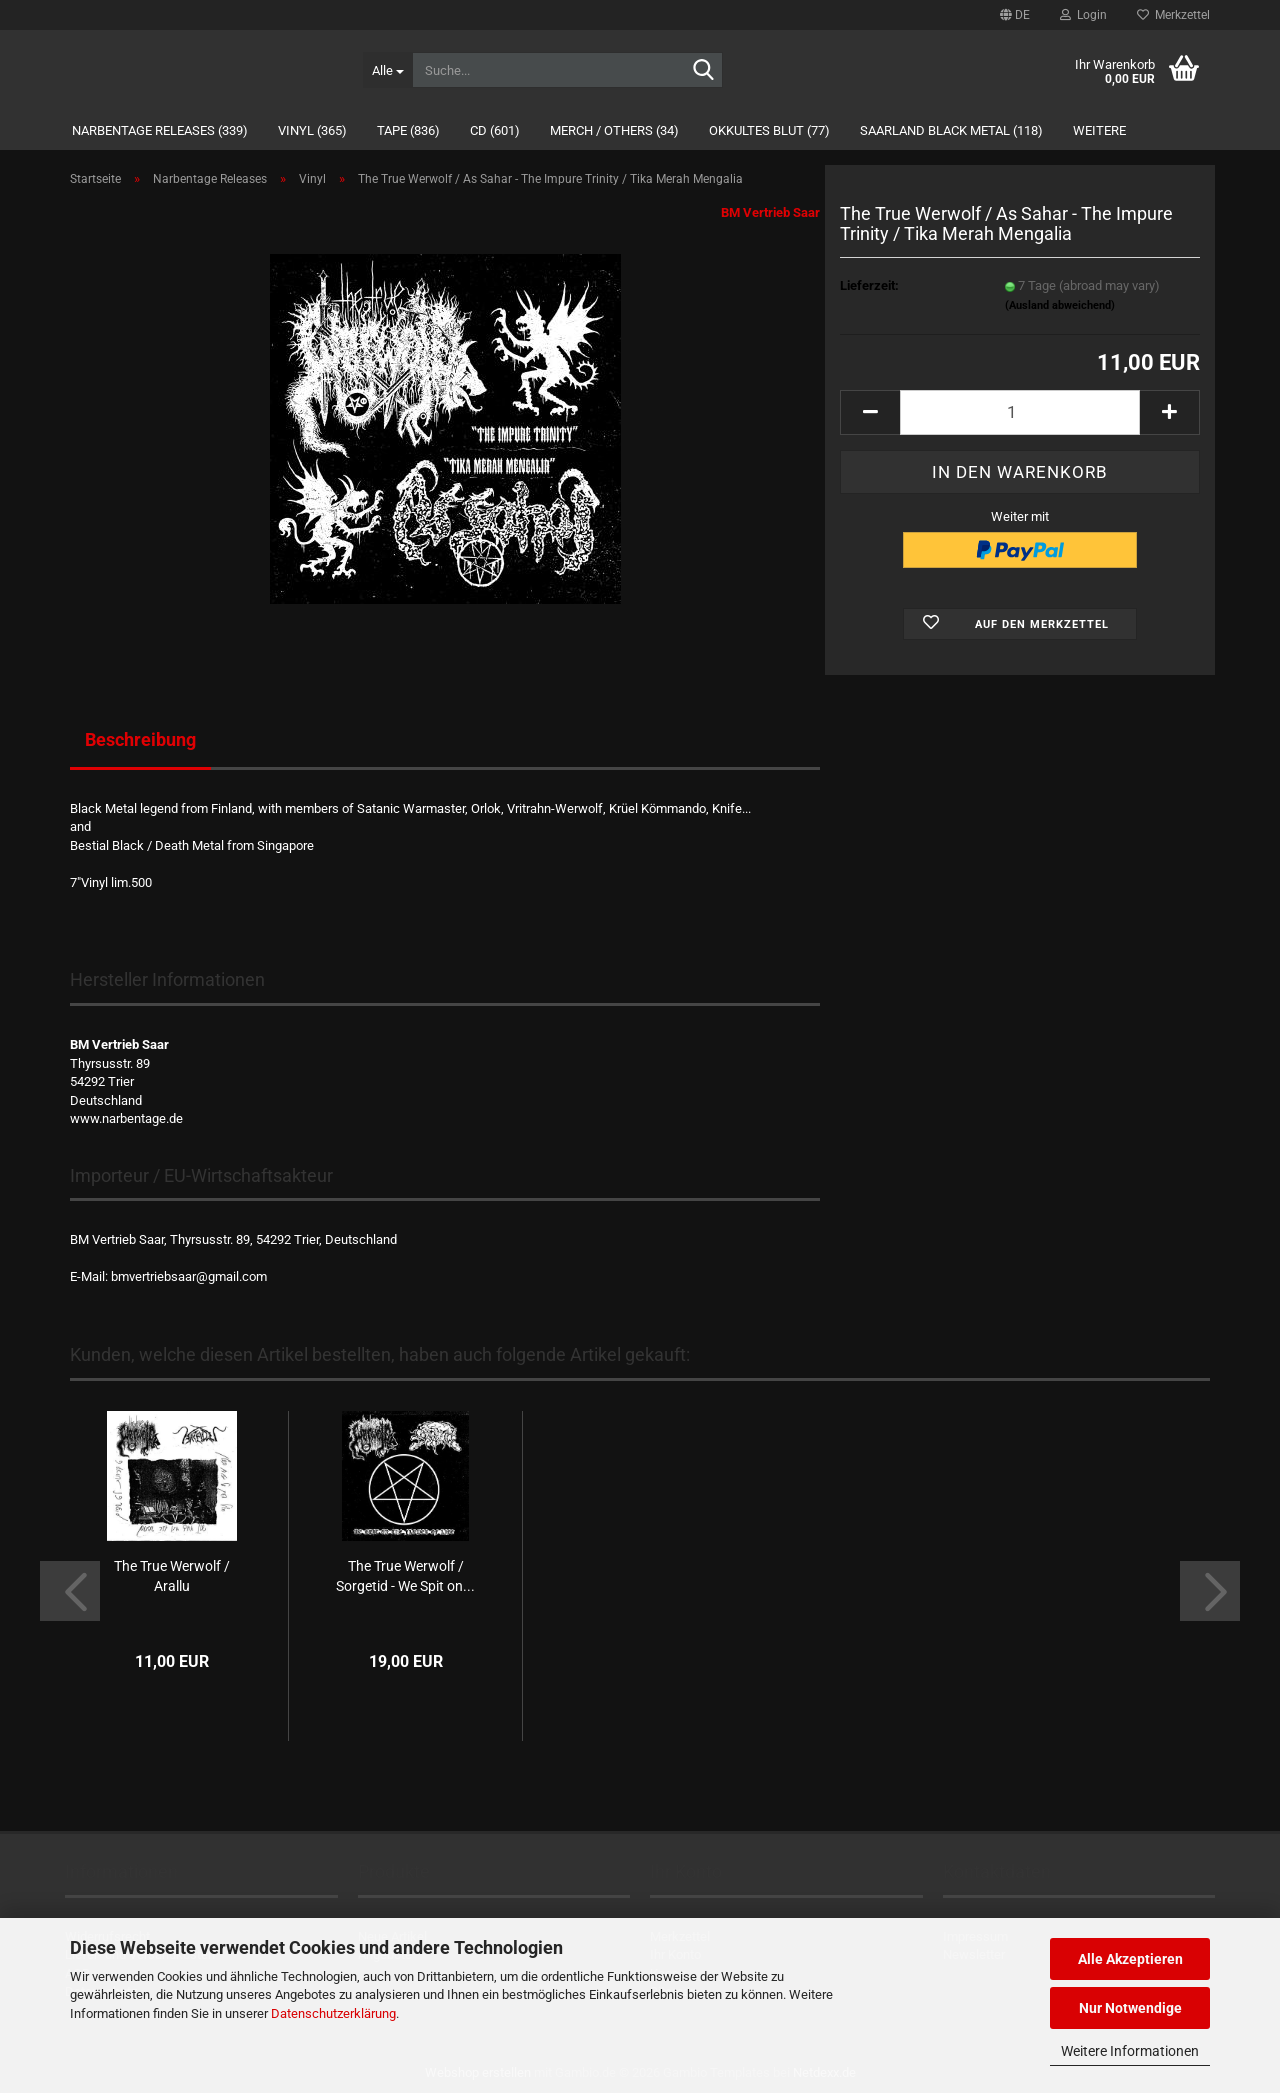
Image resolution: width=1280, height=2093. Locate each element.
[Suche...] (387, 70)
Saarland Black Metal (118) (951, 130)
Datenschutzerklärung (333, 2013)
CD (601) (495, 130)
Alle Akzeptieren (1130, 1959)
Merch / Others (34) (614, 130)
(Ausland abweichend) (1060, 305)
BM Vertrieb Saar (770, 212)
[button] (1015, 15)
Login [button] (1083, 15)
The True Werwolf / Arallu (172, 1576)
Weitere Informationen (1130, 2051)
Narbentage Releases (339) (160, 130)
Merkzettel (1173, 15)
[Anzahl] (1020, 412)
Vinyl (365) (312, 130)
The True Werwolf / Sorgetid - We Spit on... (405, 1576)
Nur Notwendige (1130, 2008)
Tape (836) (408, 130)
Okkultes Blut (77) (769, 130)
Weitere (1099, 130)
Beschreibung (140, 739)
